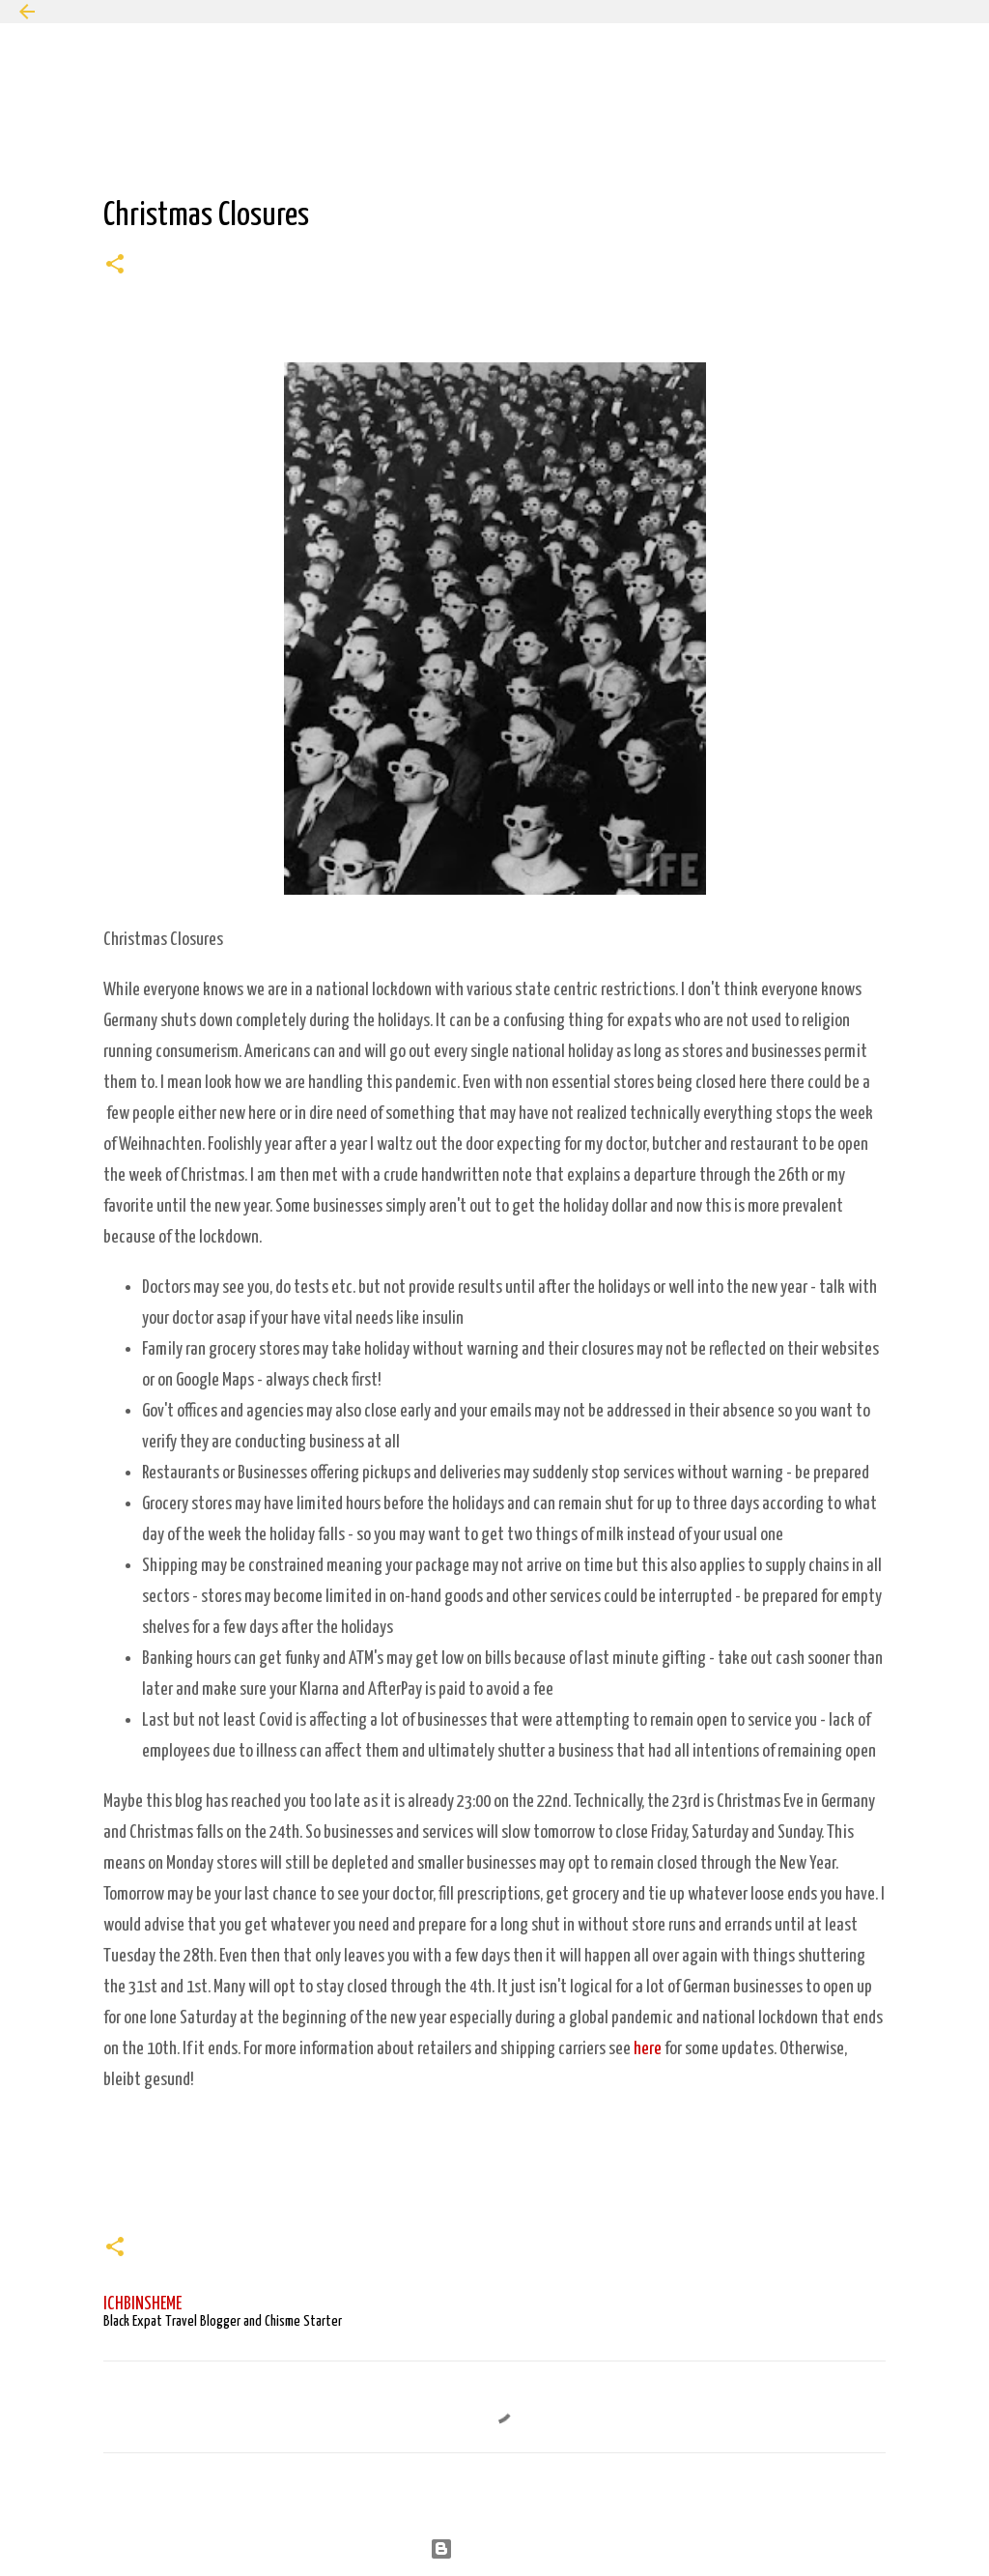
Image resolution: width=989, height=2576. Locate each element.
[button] (115, 266)
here (648, 2049)
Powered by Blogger (495, 2548)
